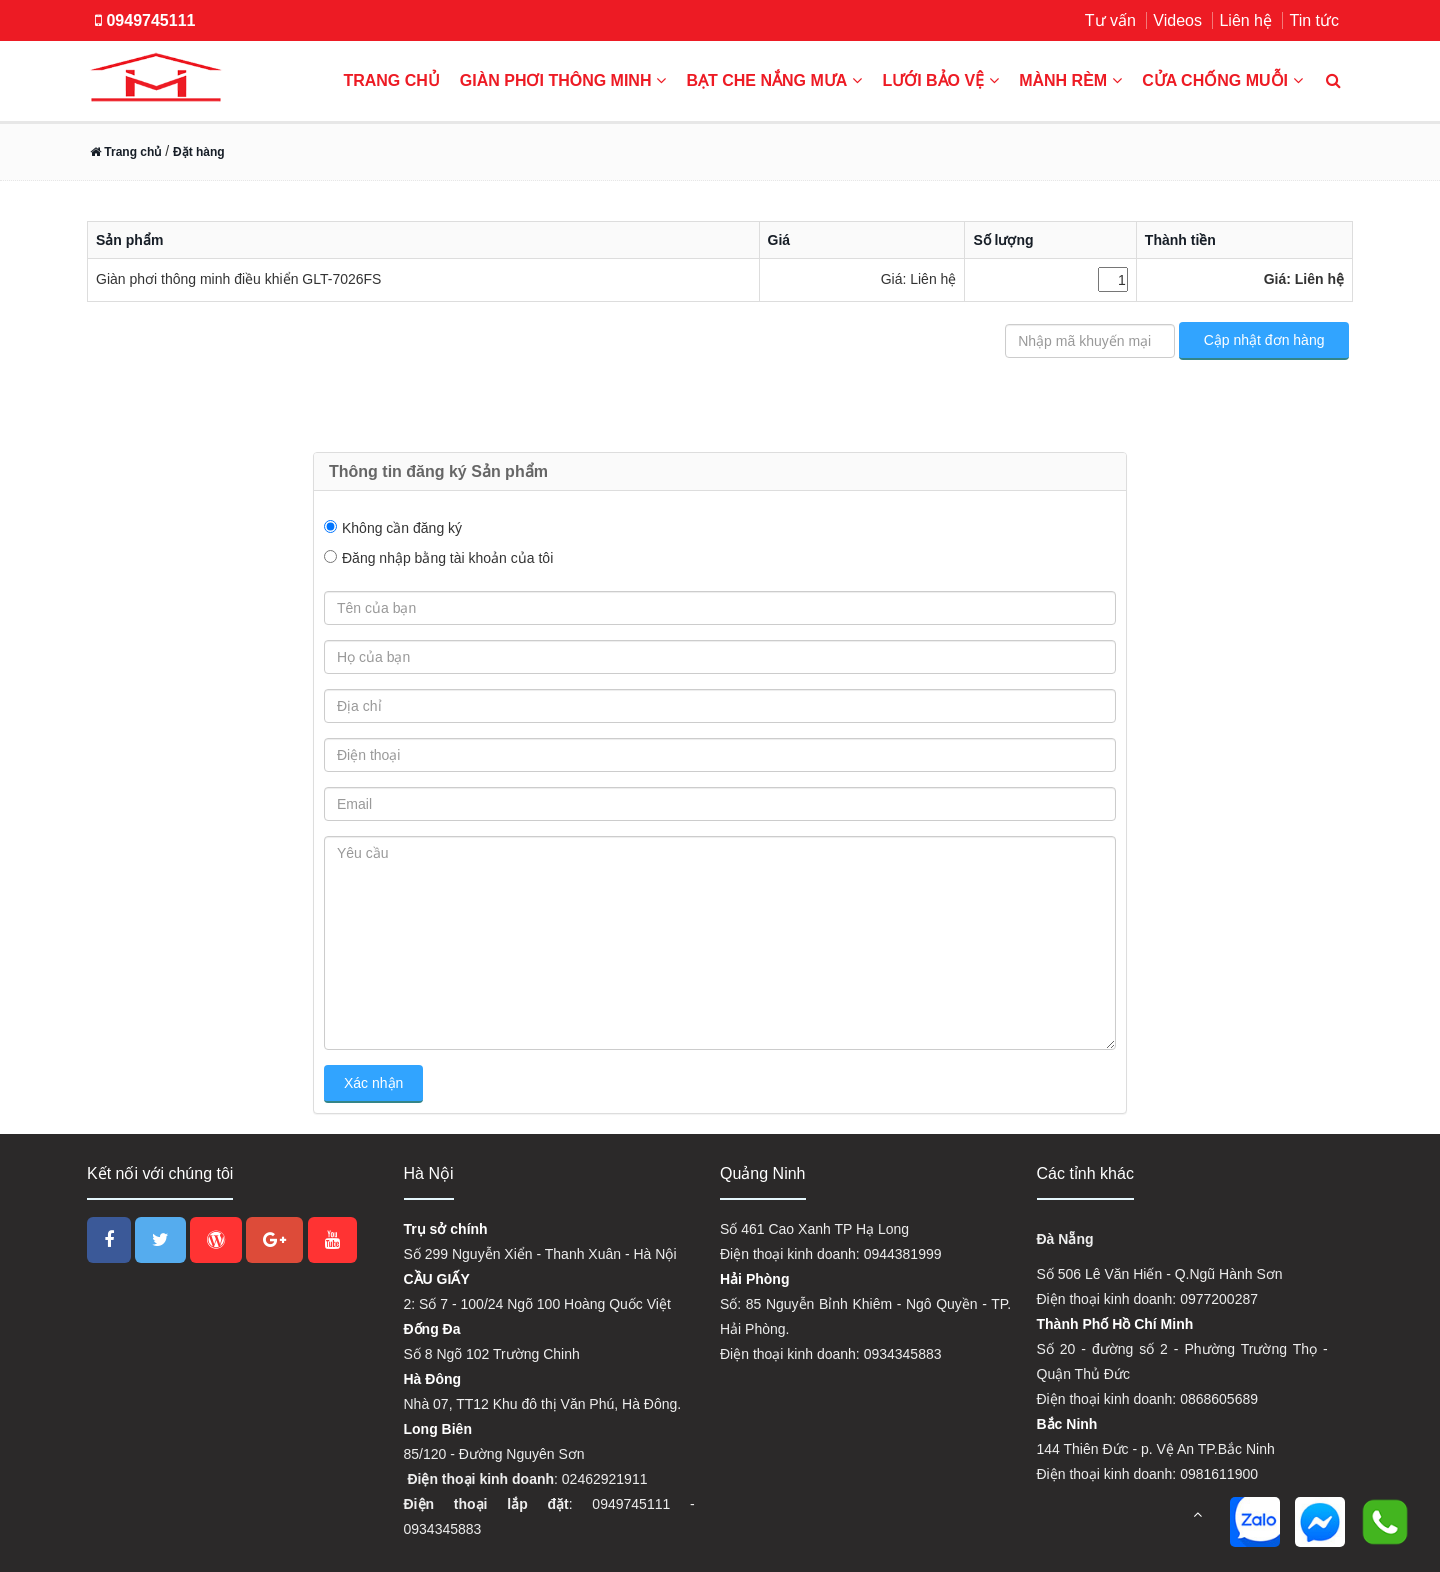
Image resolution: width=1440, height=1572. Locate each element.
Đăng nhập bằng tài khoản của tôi (447, 558)
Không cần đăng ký (402, 528)
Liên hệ (1245, 20)
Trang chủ (391, 80)
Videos (1177, 20)
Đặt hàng (199, 152)
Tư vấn (1110, 20)
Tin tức (1314, 20)
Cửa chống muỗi (1222, 80)
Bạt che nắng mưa (774, 80)
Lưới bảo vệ (940, 80)
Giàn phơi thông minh (563, 80)
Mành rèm (1070, 80)
